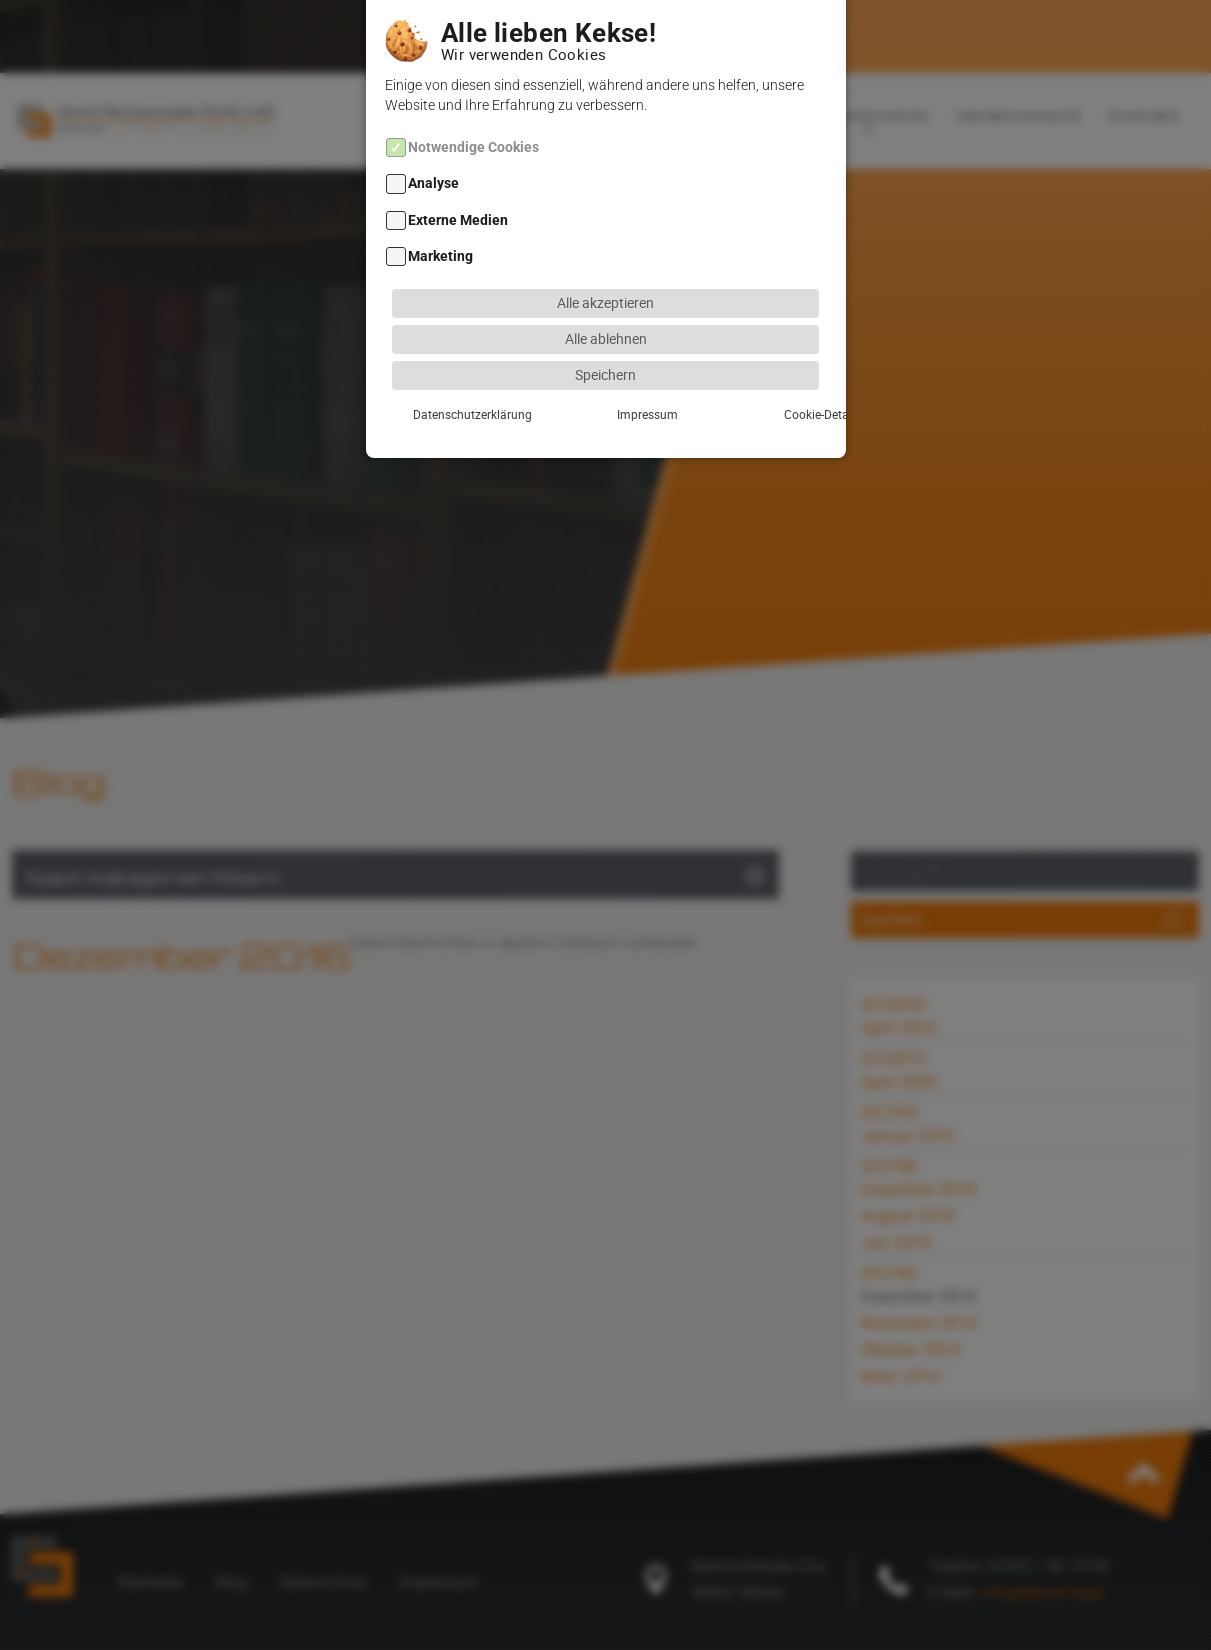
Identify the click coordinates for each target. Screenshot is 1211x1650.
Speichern (605, 349)
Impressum (605, 389)
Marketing (440, 231)
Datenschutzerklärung (458, 389)
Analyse (433, 159)
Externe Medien (458, 195)
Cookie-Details (752, 389)
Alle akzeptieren (605, 277)
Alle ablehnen (606, 313)
